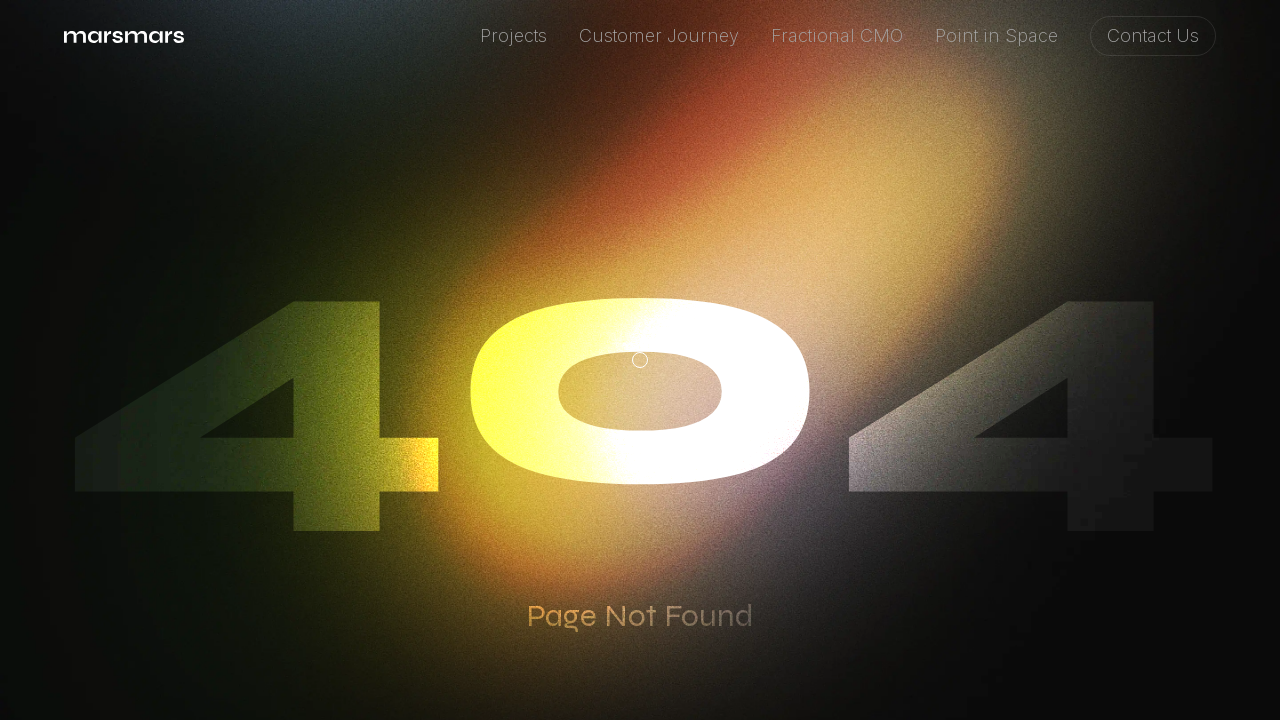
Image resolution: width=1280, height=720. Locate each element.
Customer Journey (659, 35)
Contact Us (1153, 35)
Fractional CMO (837, 35)
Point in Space (996, 35)
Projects (513, 35)
